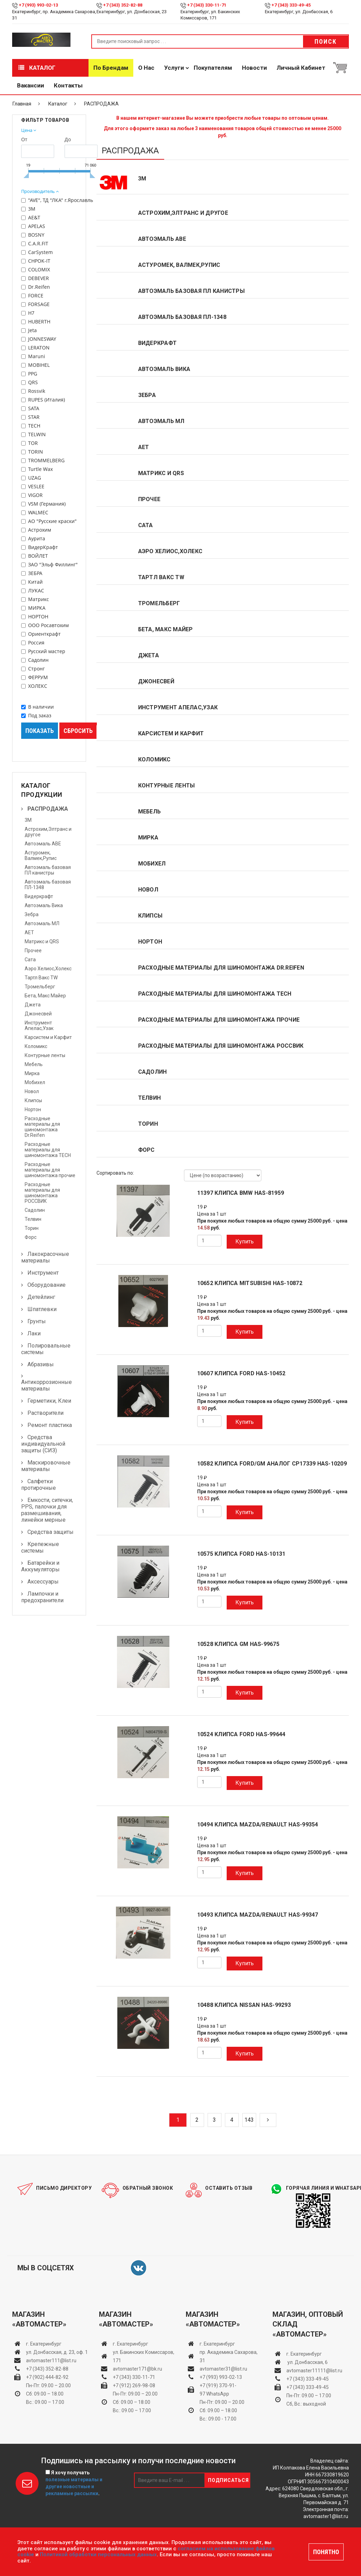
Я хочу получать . (73, 2483)
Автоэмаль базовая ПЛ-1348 (182, 317)
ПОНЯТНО (326, 2552)
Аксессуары (43, 1581)
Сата (30, 959)
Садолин (35, 1210)
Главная (21, 104)
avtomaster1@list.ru (325, 2516)
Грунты (36, 1321)
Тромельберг (40, 986)
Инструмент (43, 1272)
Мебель (34, 1064)
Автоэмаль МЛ (42, 923)
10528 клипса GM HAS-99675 (238, 1644)
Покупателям (213, 67)
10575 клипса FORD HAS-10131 (241, 1554)
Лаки (34, 1333)
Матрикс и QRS (42, 941)
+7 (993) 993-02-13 (221, 2377)
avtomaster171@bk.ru (137, 2369)
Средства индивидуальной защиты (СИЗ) (43, 1444)
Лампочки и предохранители (42, 1597)
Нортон (33, 1109)
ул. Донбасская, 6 (307, 2362)
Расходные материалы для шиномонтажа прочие (50, 1170)
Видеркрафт (39, 896)
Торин (32, 1228)
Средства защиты (50, 1532)
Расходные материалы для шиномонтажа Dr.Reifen (42, 1127)
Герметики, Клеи (49, 1400)
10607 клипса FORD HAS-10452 (241, 1373)
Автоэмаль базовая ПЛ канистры (48, 870)
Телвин (33, 1219)
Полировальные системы (45, 1348)
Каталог (37, 67)
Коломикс (36, 1046)
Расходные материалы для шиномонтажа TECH (48, 1149)
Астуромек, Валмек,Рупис (41, 855)
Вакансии (30, 85)
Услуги (174, 67)
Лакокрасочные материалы (45, 1257)
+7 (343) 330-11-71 (206, 5)
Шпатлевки (42, 1309)
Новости (254, 67)
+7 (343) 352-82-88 (122, 5)
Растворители (45, 1413)
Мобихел (35, 1082)
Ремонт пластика (49, 1425)
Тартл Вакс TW (41, 977)
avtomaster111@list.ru (51, 2360)
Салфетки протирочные (38, 1484)
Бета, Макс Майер (45, 995)
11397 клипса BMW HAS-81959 (240, 1193)
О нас (146, 67)
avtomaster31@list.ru (223, 2369)
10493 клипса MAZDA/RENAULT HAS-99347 (257, 1915)
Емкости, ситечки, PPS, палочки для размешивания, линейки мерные (47, 1510)
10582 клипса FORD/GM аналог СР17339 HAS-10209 (272, 1464)
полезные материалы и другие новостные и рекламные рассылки (73, 2486)
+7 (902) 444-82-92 (47, 2377)
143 (249, 2120)
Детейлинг (41, 1297)
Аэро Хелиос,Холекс (48, 968)
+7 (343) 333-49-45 (291, 5)
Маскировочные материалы (45, 1465)
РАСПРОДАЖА (47, 808)
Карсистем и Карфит (48, 1037)
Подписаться (228, 2480)
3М (28, 820)
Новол (32, 1091)
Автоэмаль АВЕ (43, 843)
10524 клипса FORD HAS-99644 (241, 1734)
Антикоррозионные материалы (46, 1385)
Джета (33, 1004)
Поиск (325, 41)
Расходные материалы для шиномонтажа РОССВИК (42, 1193)
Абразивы (40, 1364)
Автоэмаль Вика (44, 905)
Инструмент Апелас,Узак (39, 1025)
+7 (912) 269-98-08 (134, 2385)
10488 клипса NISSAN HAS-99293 (244, 2005)
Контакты (68, 85)
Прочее (33, 950)
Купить (244, 1241)
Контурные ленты (45, 1055)
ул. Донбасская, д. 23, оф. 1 (57, 2352)
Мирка (32, 1073)
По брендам (110, 67)
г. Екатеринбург (44, 2344)
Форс (30, 1237)
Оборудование (46, 1285)
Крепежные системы (40, 1547)
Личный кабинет (301, 67)
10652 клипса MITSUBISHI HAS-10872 (249, 1283)
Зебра (32, 914)
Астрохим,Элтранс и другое (183, 213)
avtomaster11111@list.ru (314, 2370)
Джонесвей (38, 1013)
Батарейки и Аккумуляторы (40, 1566)
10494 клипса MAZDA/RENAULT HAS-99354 (257, 1825)
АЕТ (29, 932)
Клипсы (33, 1100)
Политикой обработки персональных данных (98, 2554)
